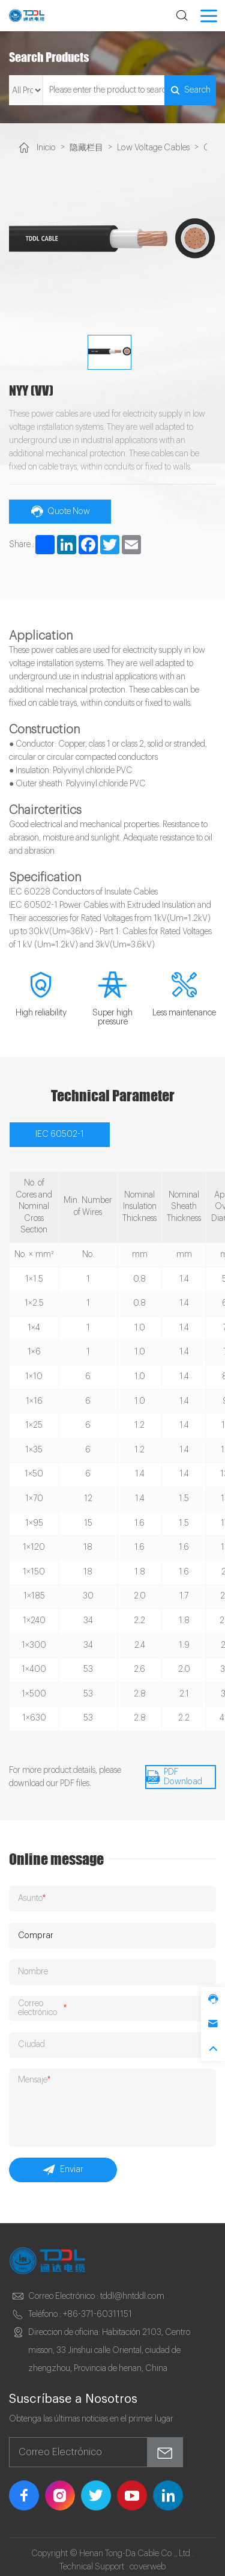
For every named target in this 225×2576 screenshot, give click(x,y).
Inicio (46, 147)
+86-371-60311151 (97, 2308)
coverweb (148, 2560)
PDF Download (173, 1775)
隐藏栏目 (86, 148)
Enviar (63, 2163)
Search (189, 90)
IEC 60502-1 (59, 1133)
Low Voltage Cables (151, 147)
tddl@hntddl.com (131, 2290)
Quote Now (60, 509)
